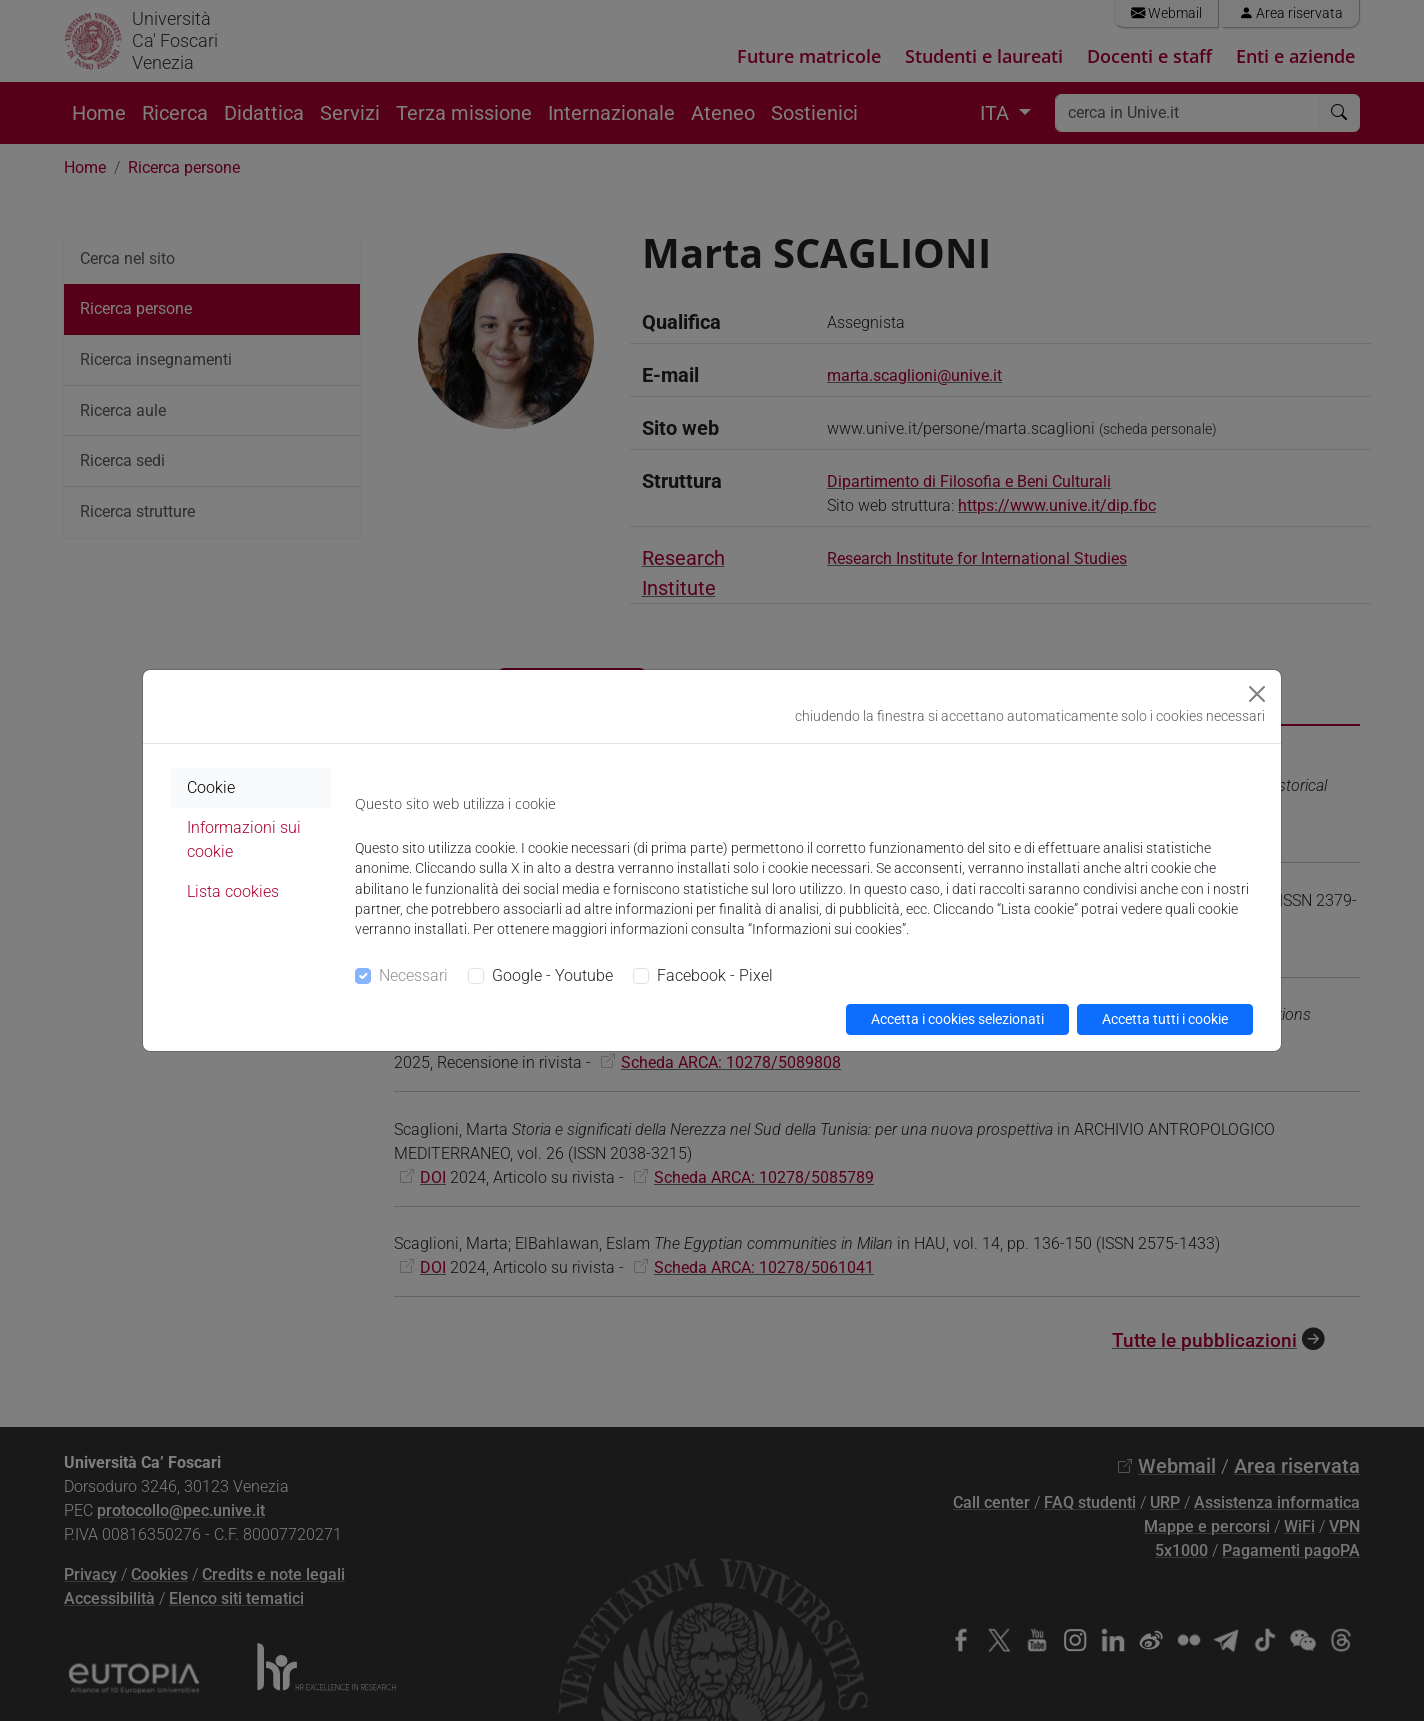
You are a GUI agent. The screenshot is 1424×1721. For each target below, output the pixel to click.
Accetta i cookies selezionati (957, 1019)
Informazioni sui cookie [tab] (244, 839)
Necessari (413, 975)
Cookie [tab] (211, 787)
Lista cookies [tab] (233, 891)
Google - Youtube (552, 975)
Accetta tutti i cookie (1165, 1019)
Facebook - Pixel (715, 975)
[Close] (1257, 694)
